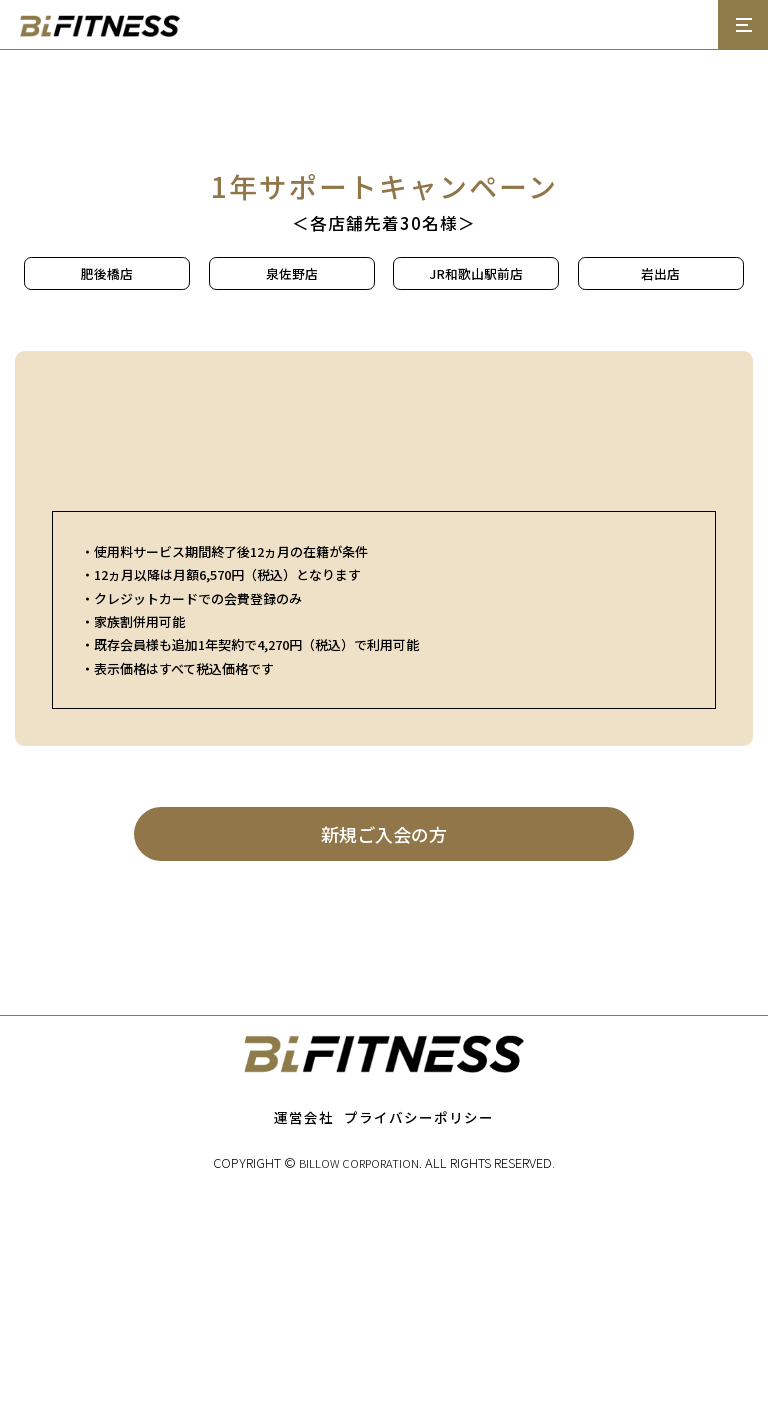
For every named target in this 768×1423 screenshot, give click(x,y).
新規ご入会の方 (384, 1069)
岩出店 (660, 273)
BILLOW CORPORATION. (360, 1400)
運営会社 (304, 1354)
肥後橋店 (107, 273)
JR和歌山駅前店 (476, 273)
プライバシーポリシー (419, 1354)
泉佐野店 (292, 273)
